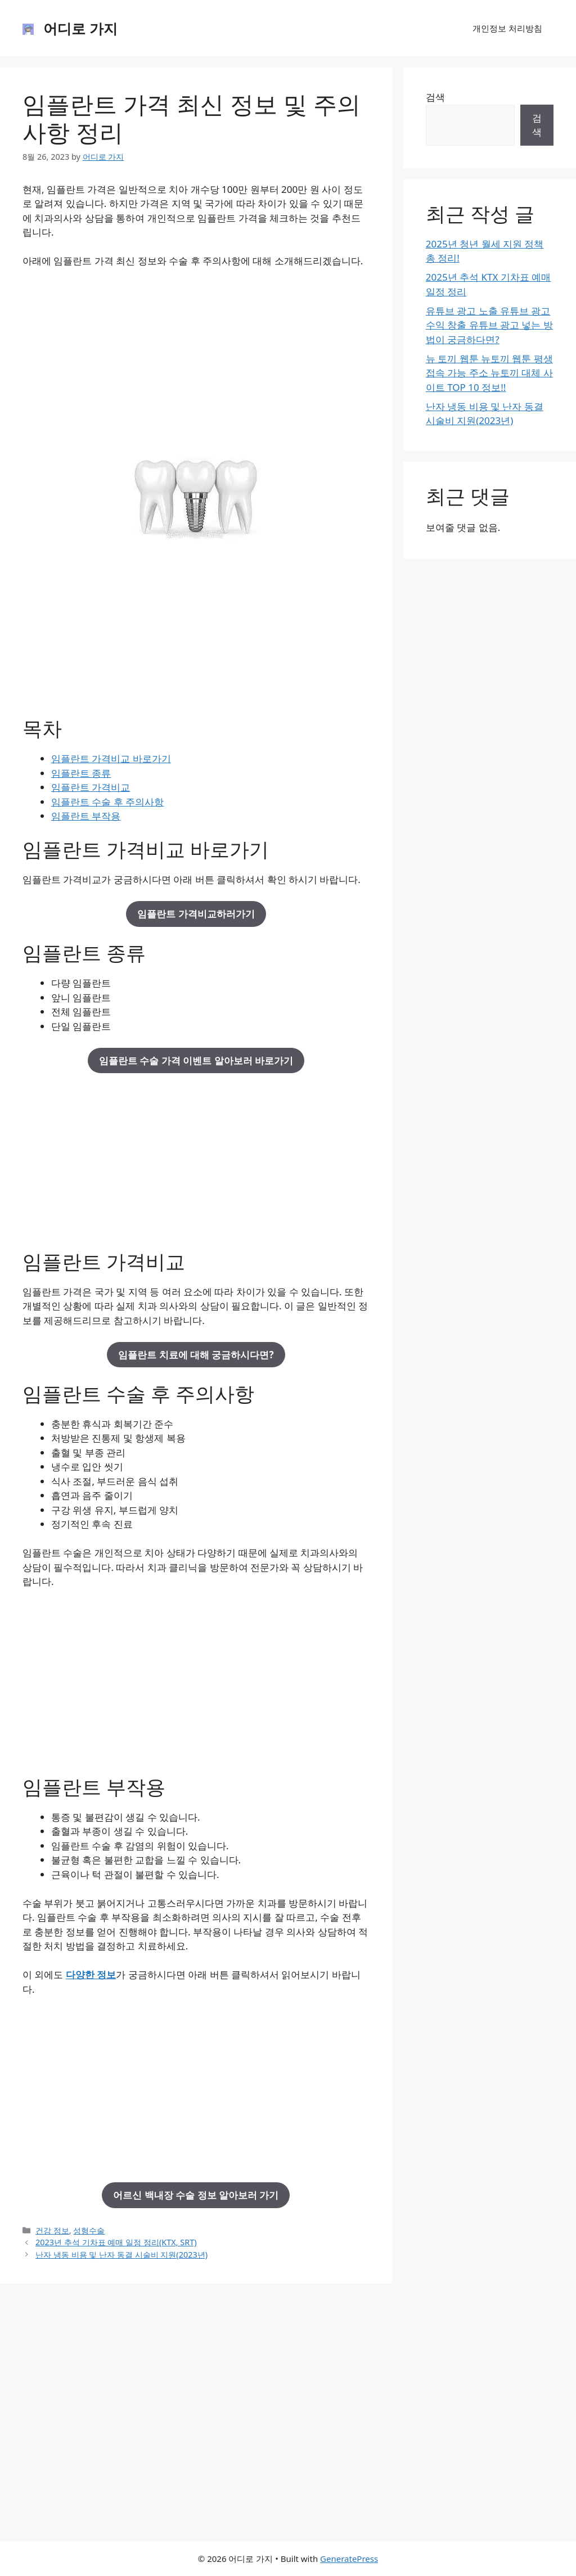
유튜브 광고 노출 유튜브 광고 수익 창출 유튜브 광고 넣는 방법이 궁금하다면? (489, 325)
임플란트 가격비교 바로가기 (111, 758)
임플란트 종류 (81, 773)
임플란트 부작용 (85, 815)
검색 (435, 97)
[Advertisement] (196, 361)
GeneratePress (349, 2558)
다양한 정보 (91, 1974)
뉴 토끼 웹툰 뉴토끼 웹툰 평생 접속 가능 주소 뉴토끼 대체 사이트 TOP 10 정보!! (489, 373)
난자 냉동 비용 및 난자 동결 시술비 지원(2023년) (121, 2254)
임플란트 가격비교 (90, 787)
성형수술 (89, 2230)
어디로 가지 (80, 28)
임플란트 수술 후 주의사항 (107, 801)
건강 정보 (52, 2230)
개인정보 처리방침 (507, 28)
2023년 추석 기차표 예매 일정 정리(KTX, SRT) (115, 2242)
